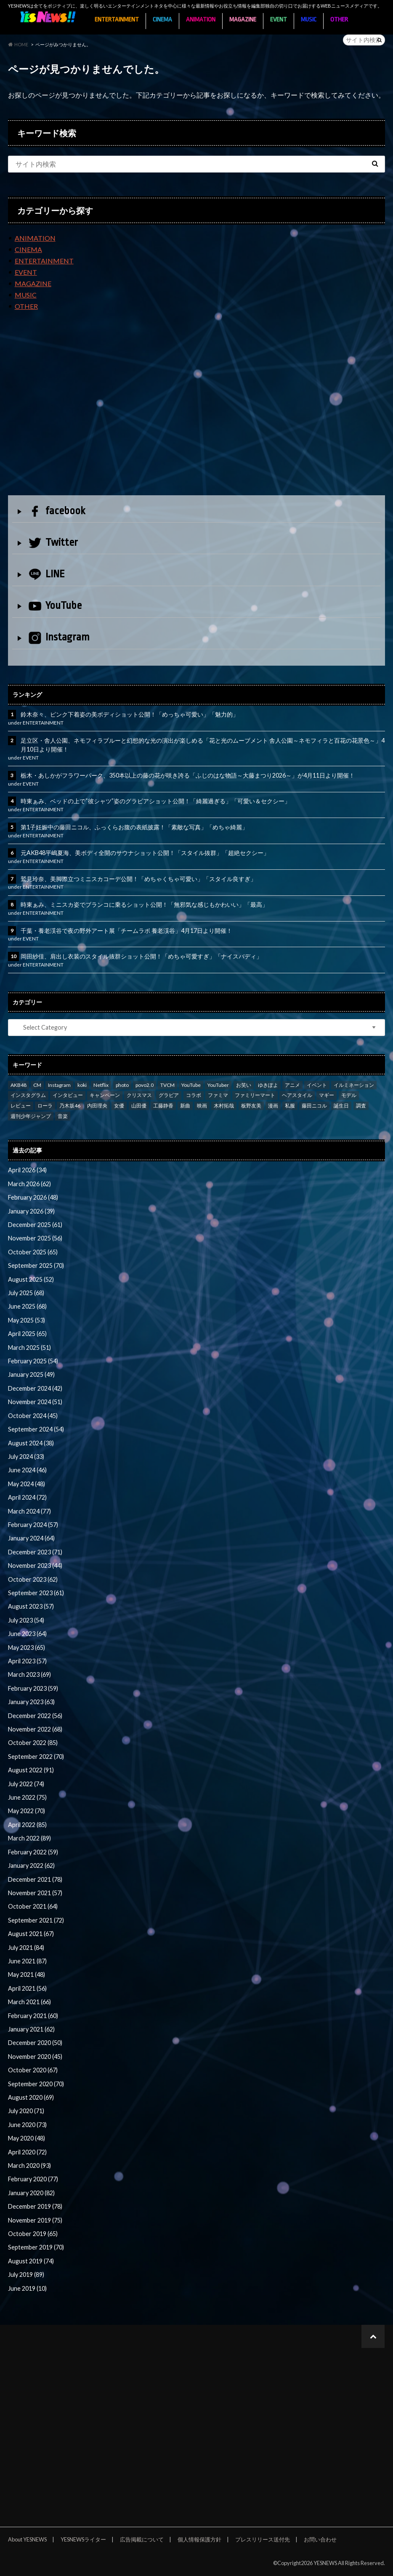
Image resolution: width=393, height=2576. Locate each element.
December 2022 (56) (35, 1715)
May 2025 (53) (26, 1320)
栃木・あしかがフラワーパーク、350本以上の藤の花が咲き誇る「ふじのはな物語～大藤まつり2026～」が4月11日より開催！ (188, 775)
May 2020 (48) (26, 2138)
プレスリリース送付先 (262, 2539)
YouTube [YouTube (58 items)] (191, 1085)
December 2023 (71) (35, 1552)
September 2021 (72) (36, 1920)
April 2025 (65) (27, 1333)
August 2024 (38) (31, 1443)
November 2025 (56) (35, 1238)
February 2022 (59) (33, 1852)
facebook (57, 511)
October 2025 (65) (33, 1252)
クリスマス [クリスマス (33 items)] (139, 1095)
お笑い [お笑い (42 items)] (243, 1085)
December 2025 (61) (35, 1224)
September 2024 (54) (36, 1429)
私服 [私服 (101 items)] (290, 1105)
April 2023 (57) (27, 1661)
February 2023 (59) (33, 1688)
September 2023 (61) (36, 1592)
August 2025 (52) (31, 1279)
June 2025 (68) (27, 1306)
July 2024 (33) (26, 1456)
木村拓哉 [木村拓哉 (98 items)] (224, 1105)
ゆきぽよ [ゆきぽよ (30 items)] (268, 1085)
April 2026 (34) (27, 1170)
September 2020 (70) (36, 2083)
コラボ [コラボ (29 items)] (193, 1095)
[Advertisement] (196, 410)
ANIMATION (200, 19)
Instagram (59, 637)
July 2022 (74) (26, 1783)
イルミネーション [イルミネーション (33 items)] (354, 1085)
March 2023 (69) (29, 1674)
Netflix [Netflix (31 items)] (101, 1085)
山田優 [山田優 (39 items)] (138, 1105)
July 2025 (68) (26, 1292)
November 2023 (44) (35, 1565)
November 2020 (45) (35, 2056)
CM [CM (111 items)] (37, 1085)
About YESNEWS (27, 2539)
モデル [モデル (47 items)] (348, 1095)
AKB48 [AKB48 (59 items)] (19, 1085)
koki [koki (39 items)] (82, 1085)
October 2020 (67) (33, 2070)
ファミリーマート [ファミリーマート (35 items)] (255, 1095)
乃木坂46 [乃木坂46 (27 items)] (69, 1105)
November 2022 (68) (35, 1729)
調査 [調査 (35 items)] (361, 1105)
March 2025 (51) (29, 1347)
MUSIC (308, 19)
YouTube (55, 605)
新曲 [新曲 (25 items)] (185, 1105)
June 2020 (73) (27, 2124)
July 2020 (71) (26, 2110)
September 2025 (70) (36, 1265)
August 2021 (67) (31, 1933)
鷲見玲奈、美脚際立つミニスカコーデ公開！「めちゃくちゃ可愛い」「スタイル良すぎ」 (138, 878)
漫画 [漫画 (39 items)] (273, 1105)
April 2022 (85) (27, 1824)
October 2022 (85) (33, 1742)
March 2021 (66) (29, 2001)
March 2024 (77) (29, 1511)
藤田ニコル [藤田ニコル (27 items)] (314, 1105)
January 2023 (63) (31, 1701)
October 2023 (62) (33, 1579)
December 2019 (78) (35, 2206)
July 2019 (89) (26, 2274)
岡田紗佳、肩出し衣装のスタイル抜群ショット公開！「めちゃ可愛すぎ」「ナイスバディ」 (141, 956)
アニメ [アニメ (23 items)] (292, 1085)
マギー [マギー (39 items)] (326, 1095)
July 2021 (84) (26, 1947)
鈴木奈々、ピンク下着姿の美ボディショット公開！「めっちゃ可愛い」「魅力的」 (130, 714)
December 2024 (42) (35, 1388)
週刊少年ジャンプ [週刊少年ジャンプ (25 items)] (31, 1116)
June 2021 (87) (27, 1961)
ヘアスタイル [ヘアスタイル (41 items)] (297, 1095)
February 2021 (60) (33, 2015)
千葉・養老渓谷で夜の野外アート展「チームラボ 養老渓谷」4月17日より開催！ (126, 930)
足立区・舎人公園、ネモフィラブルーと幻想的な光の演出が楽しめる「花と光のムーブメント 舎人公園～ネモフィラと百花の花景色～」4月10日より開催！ (203, 745)
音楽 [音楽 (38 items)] (63, 1116)
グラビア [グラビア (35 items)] (169, 1095)
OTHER (339, 19)
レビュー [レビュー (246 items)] (21, 1105)
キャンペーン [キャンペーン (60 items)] (105, 1095)
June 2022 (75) (27, 1797)
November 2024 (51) (35, 1401)
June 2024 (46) (27, 1470)
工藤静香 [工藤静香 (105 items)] (163, 1105)
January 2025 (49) (31, 1374)
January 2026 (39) (31, 1211)
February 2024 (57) (33, 1524)
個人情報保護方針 (199, 2539)
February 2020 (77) (33, 2179)
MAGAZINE (242, 19)
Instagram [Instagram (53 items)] (59, 1085)
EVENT (278, 19)
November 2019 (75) (35, 2220)
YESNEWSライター (83, 2539)
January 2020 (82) (31, 2192)
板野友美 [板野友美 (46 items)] (251, 1105)
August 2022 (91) (31, 1770)
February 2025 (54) (33, 1361)
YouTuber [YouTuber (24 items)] (218, 1085)
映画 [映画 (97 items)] (202, 1105)
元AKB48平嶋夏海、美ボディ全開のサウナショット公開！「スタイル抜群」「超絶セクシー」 (145, 852)
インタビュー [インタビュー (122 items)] (68, 1095)
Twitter (53, 542)
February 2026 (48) (33, 1197)
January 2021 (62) (31, 2029)
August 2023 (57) (31, 1606)
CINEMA (162, 19)
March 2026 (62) (29, 1183)
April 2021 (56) (27, 1988)
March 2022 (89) (29, 1838)
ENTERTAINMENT (117, 19)
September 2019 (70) (36, 2247)
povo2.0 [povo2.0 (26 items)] (144, 1085)
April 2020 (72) (27, 2152)
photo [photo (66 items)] (122, 1085)
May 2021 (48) (26, 1974)
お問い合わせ (320, 2539)
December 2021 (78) (35, 1879)
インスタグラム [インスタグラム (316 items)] (28, 1095)
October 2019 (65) (33, 2233)
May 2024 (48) (26, 1483)
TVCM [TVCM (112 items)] (167, 1085)
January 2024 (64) (31, 1538)
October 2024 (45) (33, 1415)
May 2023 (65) (26, 1647)
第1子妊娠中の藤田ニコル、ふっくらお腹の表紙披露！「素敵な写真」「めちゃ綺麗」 (134, 827)
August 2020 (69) (31, 2097)
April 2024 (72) (27, 1497)
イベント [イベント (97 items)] (317, 1085)
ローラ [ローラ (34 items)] (45, 1105)
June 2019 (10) (27, 2288)
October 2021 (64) (33, 1906)
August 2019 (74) (31, 2261)
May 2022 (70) (26, 1810)
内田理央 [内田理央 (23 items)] (97, 1105)
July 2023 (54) (26, 1620)
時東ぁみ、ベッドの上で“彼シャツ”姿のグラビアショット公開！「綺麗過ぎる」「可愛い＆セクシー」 (155, 801)
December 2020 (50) (35, 2042)
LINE (47, 574)
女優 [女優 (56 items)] (119, 1105)
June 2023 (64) (27, 1633)
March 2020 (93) (29, 2165)
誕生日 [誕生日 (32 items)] (341, 1105)
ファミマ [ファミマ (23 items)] (218, 1095)
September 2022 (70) (36, 1756)
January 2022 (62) (31, 1865)
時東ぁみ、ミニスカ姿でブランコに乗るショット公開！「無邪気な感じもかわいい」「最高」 (144, 904)
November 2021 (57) (35, 1892)
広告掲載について (142, 2539)
